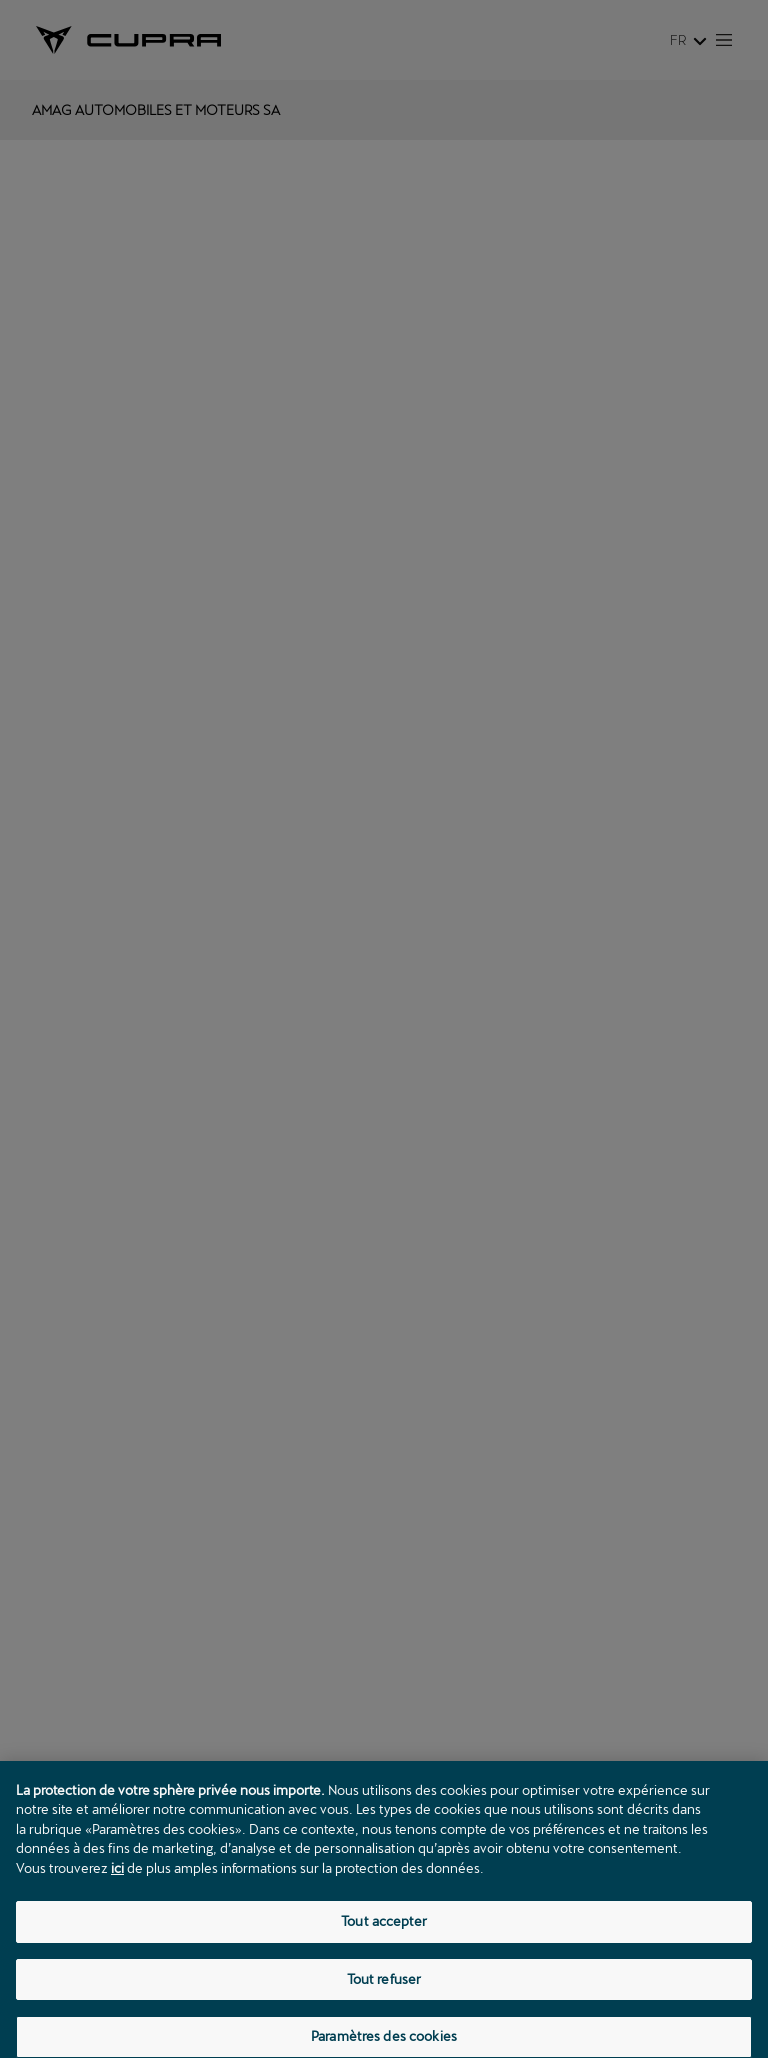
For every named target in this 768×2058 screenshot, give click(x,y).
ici (117, 1890)
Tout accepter (384, 1944)
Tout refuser (384, 2001)
